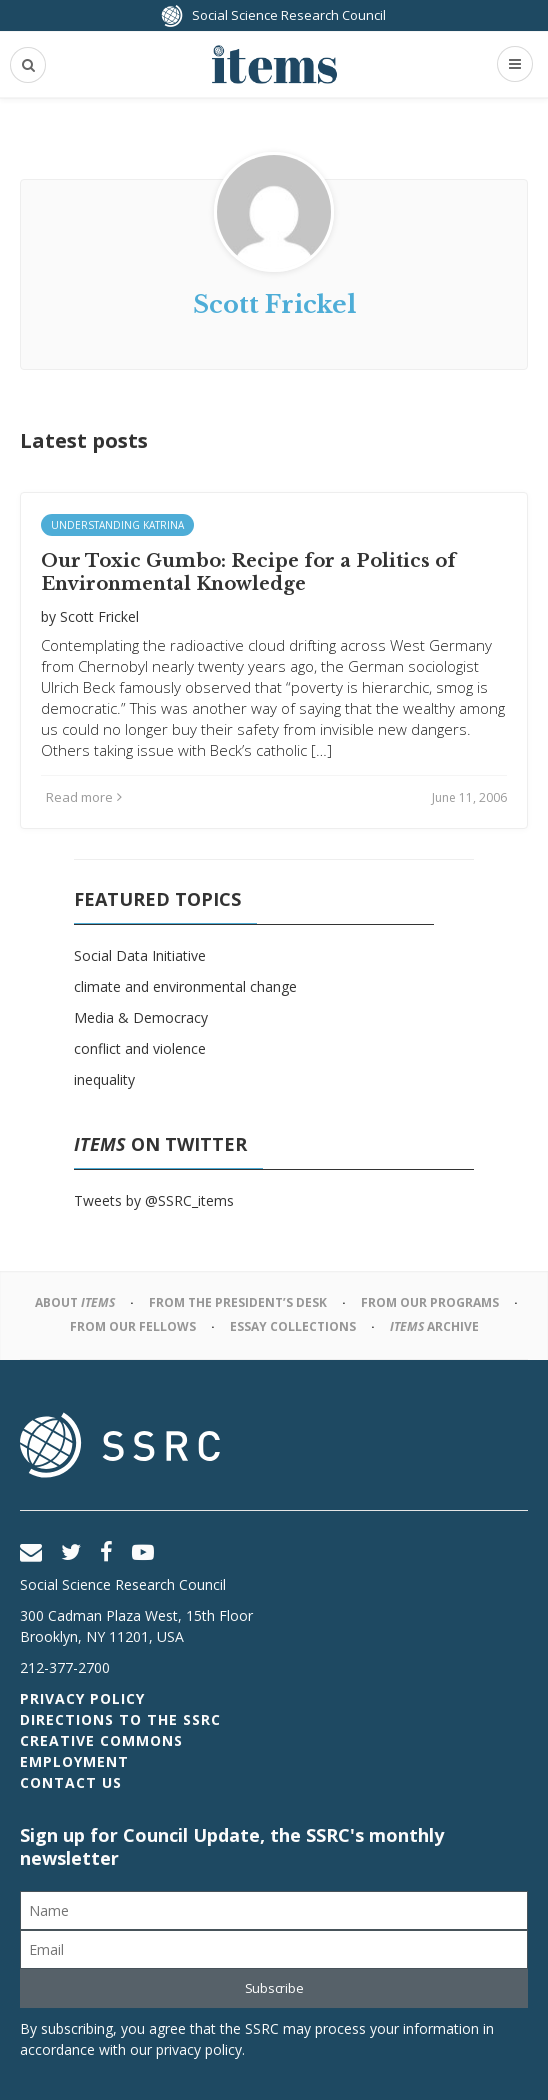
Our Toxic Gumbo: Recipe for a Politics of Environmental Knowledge (248, 572)
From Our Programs (430, 1302)
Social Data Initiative (140, 955)
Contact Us (71, 1782)
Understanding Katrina (117, 525)
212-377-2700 (65, 1667)
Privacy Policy (82, 1698)
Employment (74, 1761)
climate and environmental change (185, 986)
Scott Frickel (99, 616)
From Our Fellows (133, 1326)
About (75, 1302)
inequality (104, 1079)
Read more (84, 797)
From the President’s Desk (238, 1302)
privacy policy (199, 2049)
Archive (434, 1326)
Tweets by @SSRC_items (154, 1200)
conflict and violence (140, 1048)
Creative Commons (101, 1740)
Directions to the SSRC (120, 1719)
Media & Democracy (141, 1017)
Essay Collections (293, 1326)
